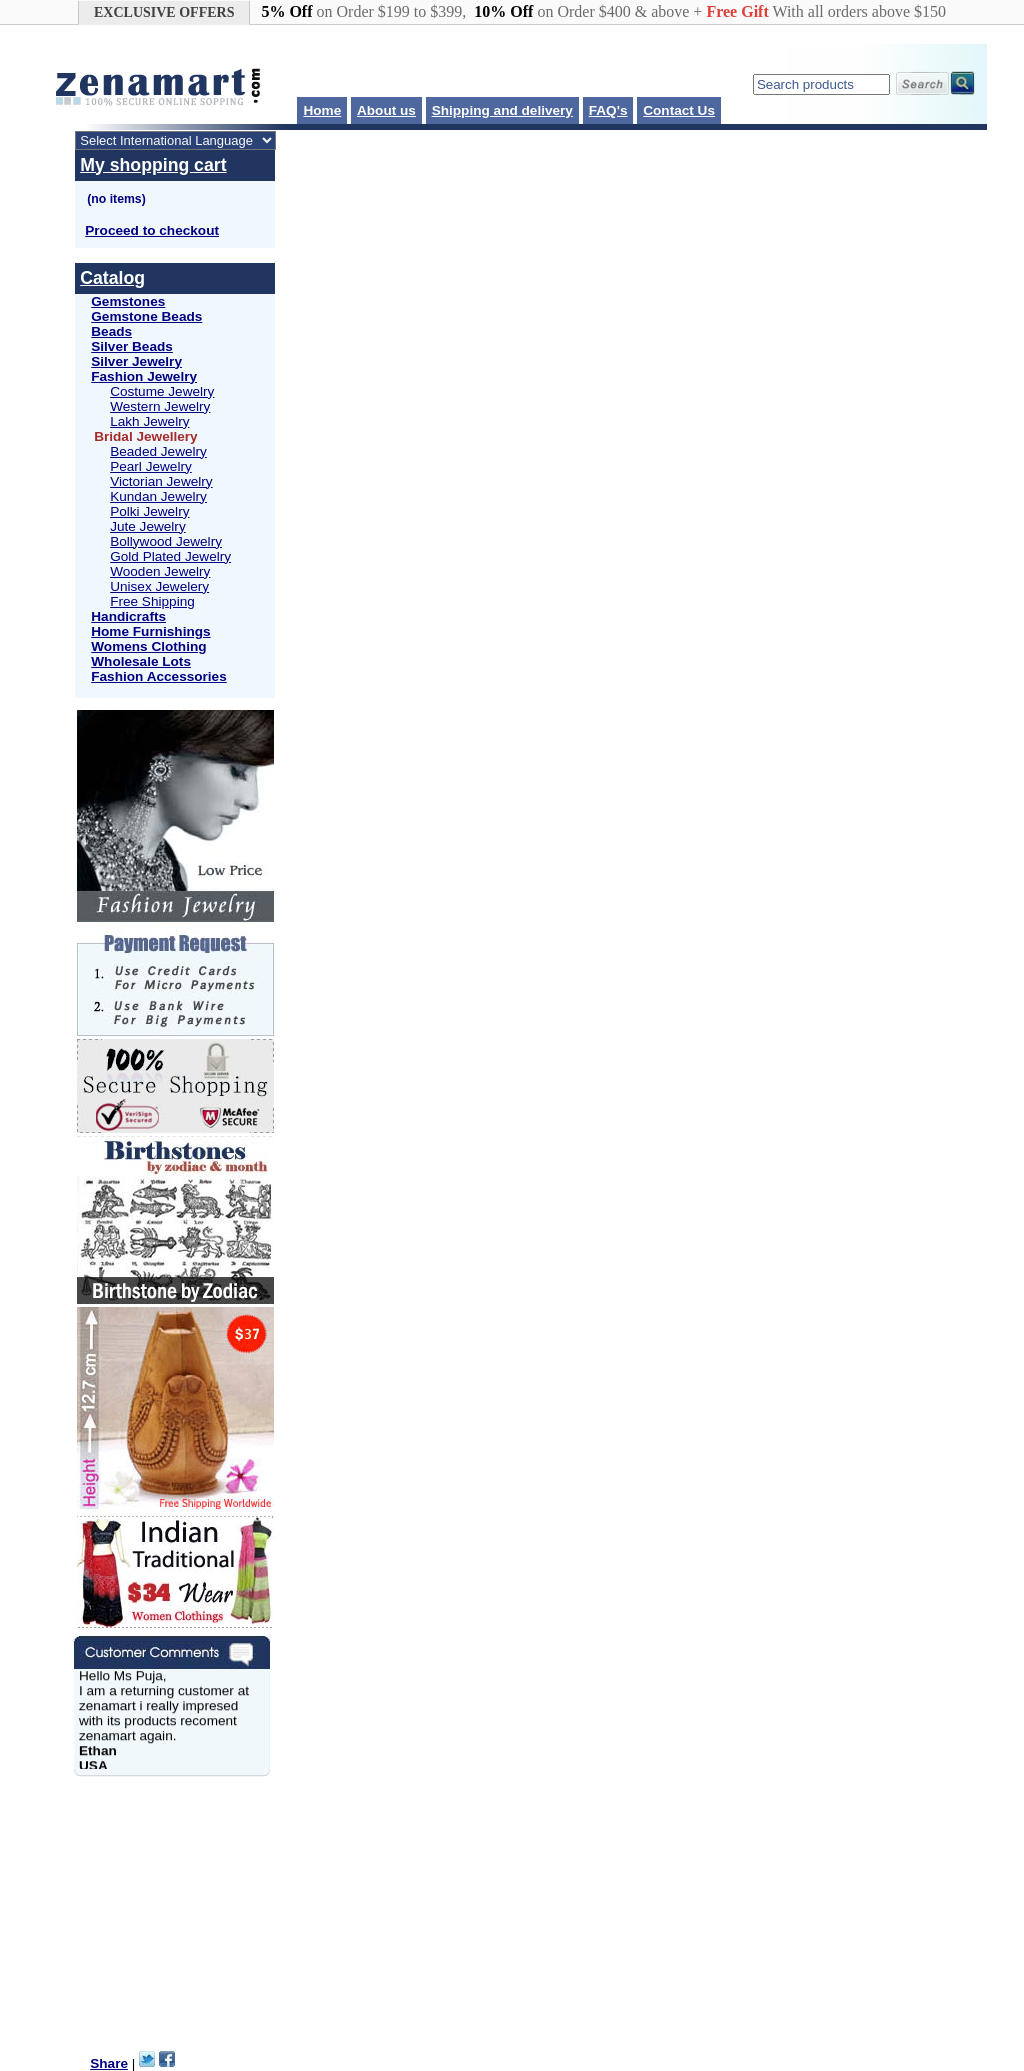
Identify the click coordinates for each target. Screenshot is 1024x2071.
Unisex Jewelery (159, 586)
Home (322, 110)
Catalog (112, 278)
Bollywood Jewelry (166, 541)
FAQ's (608, 110)
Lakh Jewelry (149, 421)
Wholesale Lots (141, 661)
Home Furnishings (150, 631)
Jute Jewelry (148, 526)
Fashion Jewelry (144, 376)
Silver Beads (132, 346)
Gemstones (128, 301)
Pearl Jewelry (151, 466)
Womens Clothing (148, 646)
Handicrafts (128, 616)
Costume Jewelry (162, 391)
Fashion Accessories (159, 676)
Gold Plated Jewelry (170, 556)
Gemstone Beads (146, 316)
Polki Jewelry (149, 511)
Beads (111, 331)
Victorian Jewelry (161, 481)
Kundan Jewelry (158, 496)
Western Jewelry (160, 406)
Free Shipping (152, 601)
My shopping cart (153, 165)
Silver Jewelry (136, 361)
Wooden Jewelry (160, 571)
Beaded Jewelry (158, 451)
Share (109, 2063)
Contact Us (679, 110)
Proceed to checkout (152, 230)
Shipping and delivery (502, 110)
